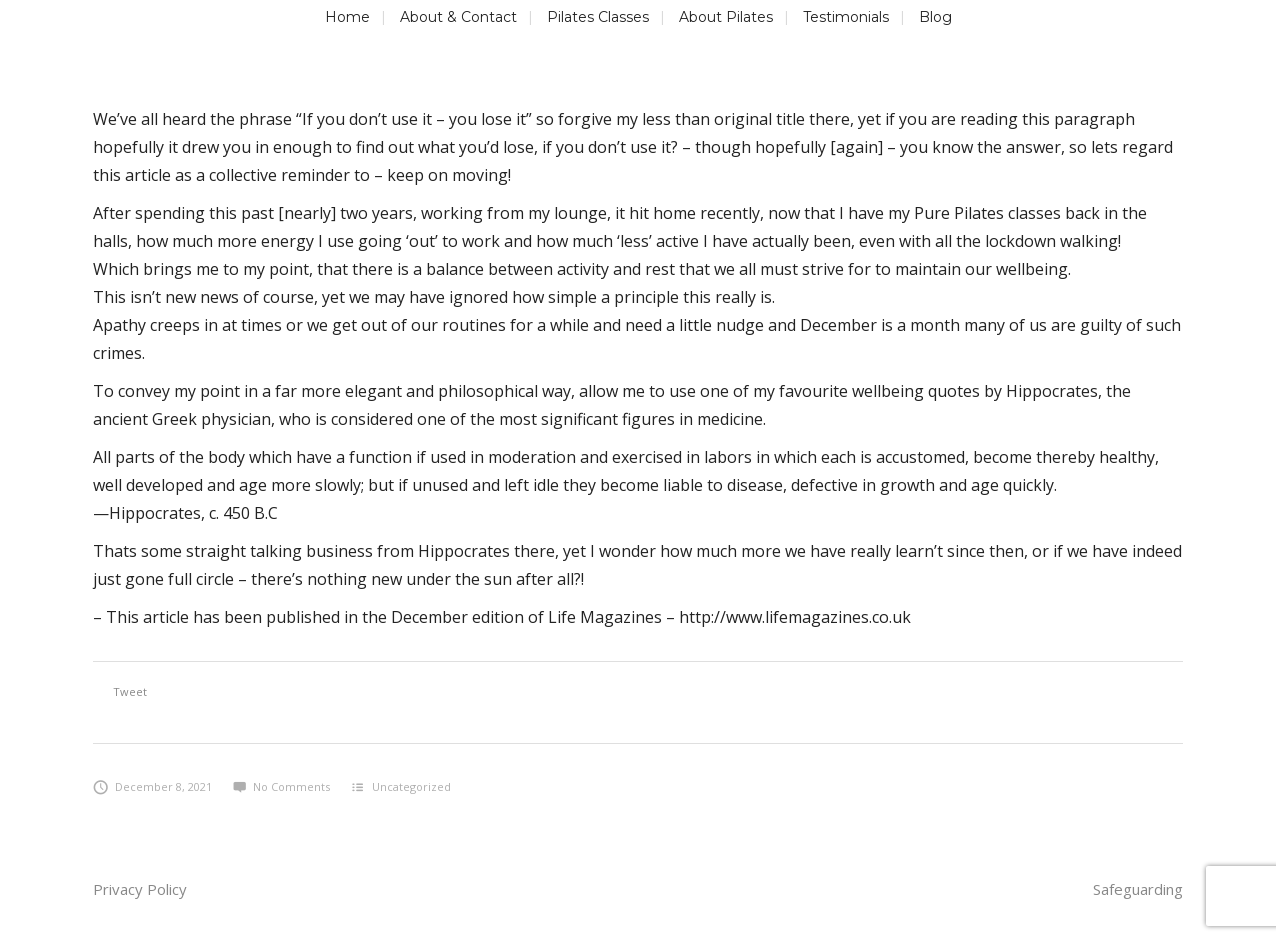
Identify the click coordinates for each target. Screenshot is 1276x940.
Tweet (130, 691)
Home (347, 17)
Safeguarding (1138, 889)
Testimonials (846, 17)
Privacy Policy (140, 889)
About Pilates (726, 17)
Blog (935, 17)
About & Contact (458, 17)
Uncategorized (411, 786)
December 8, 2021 (152, 786)
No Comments (281, 786)
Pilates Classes (598, 17)
